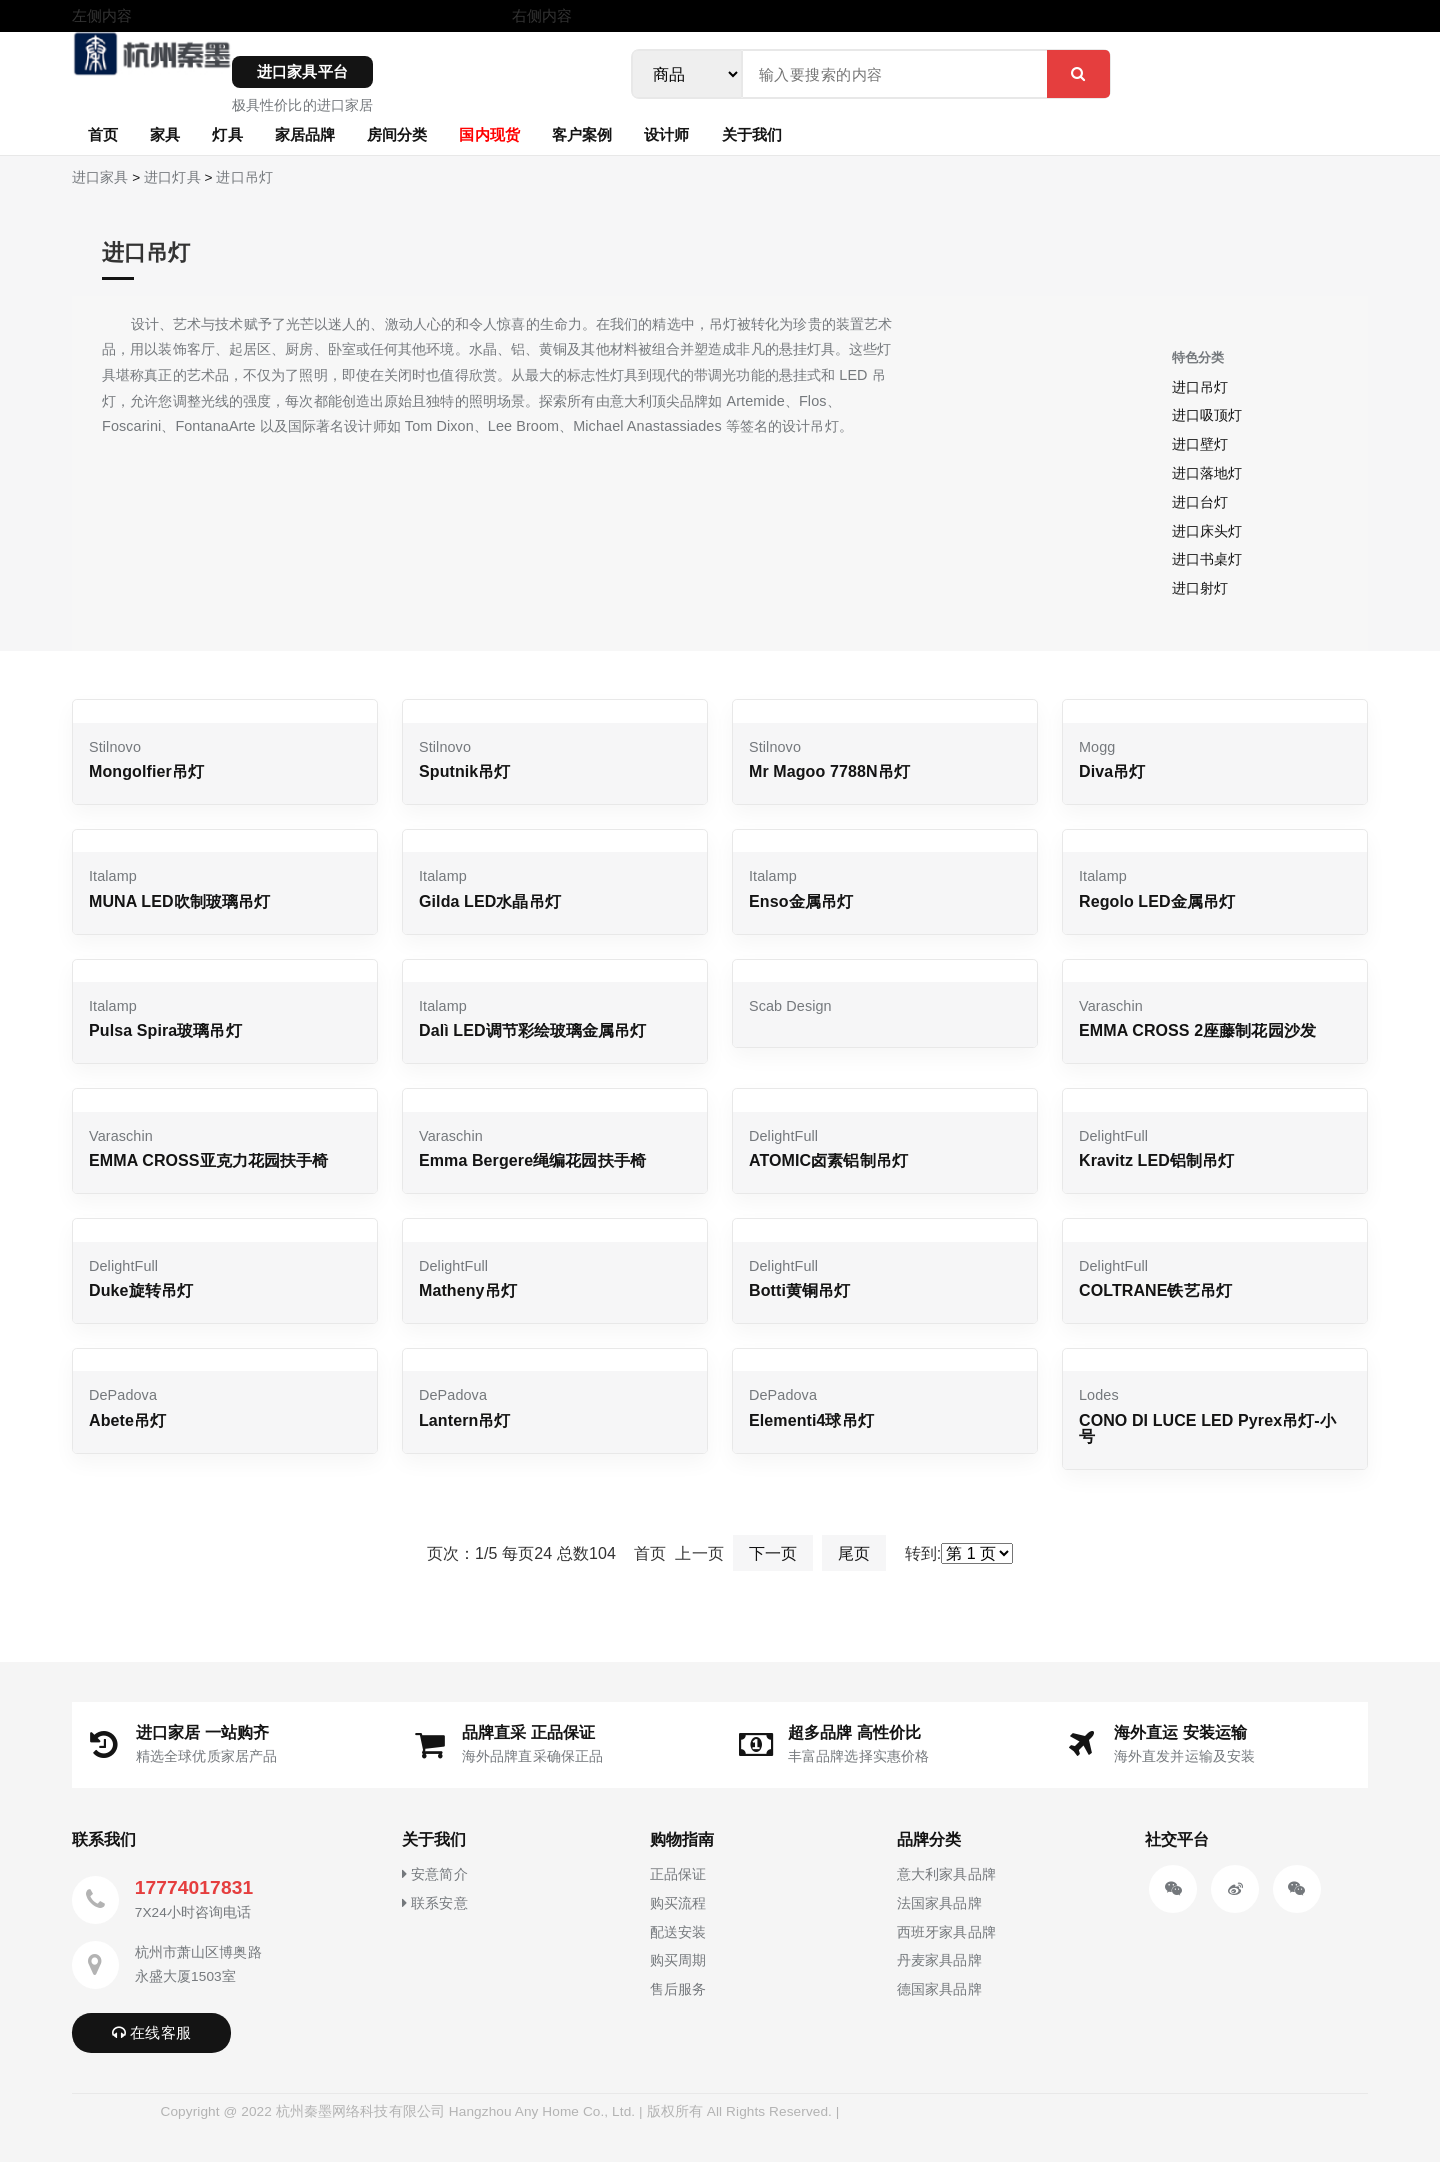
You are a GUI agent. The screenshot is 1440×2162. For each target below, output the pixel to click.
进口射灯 (1200, 588)
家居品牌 (305, 134)
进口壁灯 (1200, 444)
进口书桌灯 (1207, 559)
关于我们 (752, 134)
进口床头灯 (1207, 531)
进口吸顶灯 (1207, 415)
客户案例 (582, 134)
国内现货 (489, 134)
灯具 (227, 134)
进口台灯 (1200, 502)
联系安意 (435, 1903)
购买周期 (678, 1960)
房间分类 (397, 134)
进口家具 (100, 177)
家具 (165, 134)
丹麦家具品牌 (939, 1960)
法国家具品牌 (939, 1903)
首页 (103, 134)
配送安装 (678, 1932)
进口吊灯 (244, 177)
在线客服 (151, 2032)
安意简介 (435, 1874)
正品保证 (678, 1874)
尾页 (854, 1553)
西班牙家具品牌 (946, 1932)
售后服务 (678, 1989)
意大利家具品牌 (946, 1874)
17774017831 (194, 1887)
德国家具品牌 (939, 1989)
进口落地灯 (1207, 473)
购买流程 (678, 1903)
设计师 (666, 134)
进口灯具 (172, 177)
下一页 (773, 1553)
